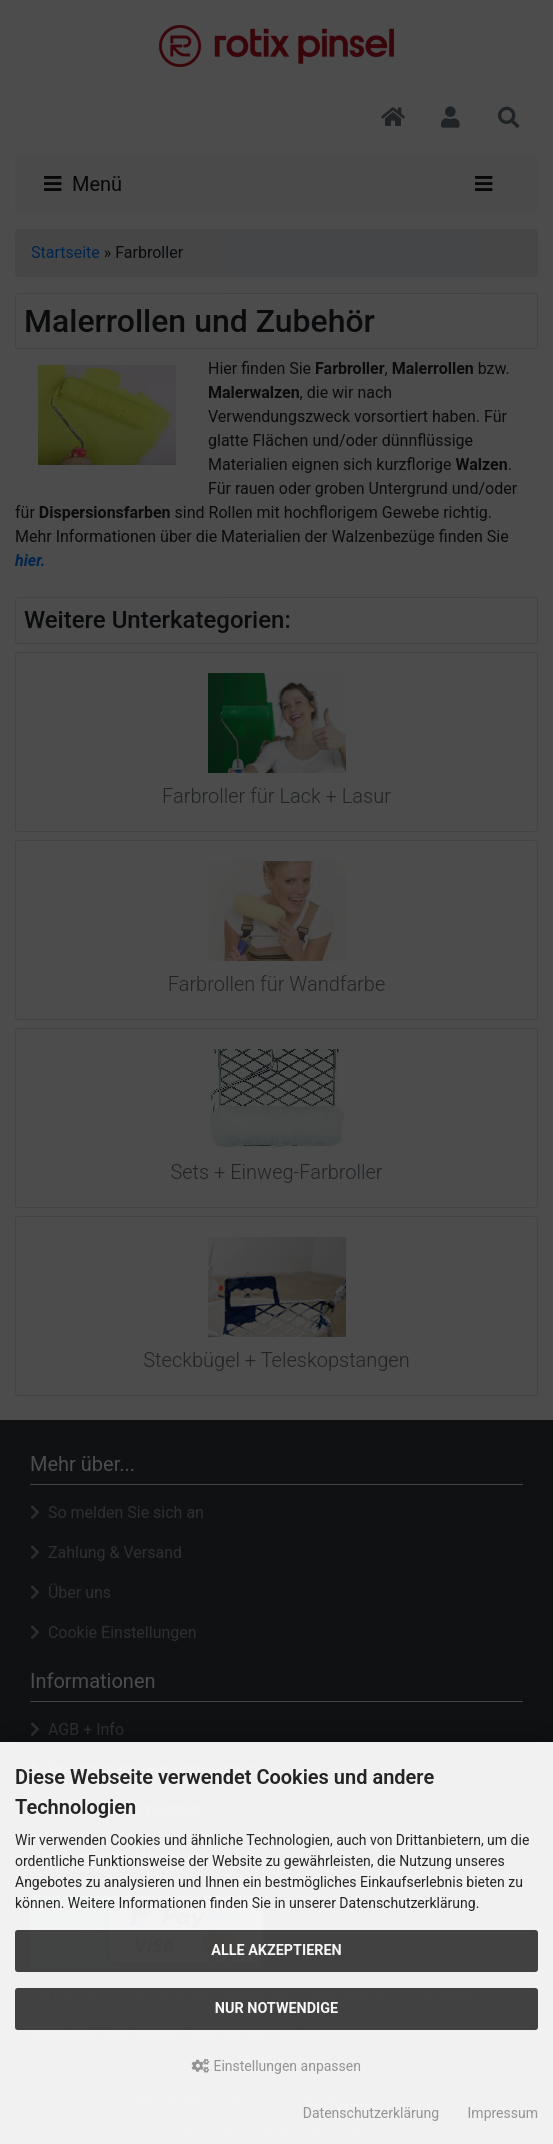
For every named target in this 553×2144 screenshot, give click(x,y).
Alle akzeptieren (276, 1950)
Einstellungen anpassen (276, 2066)
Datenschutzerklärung (371, 2113)
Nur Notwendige (276, 2008)
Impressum (503, 2113)
